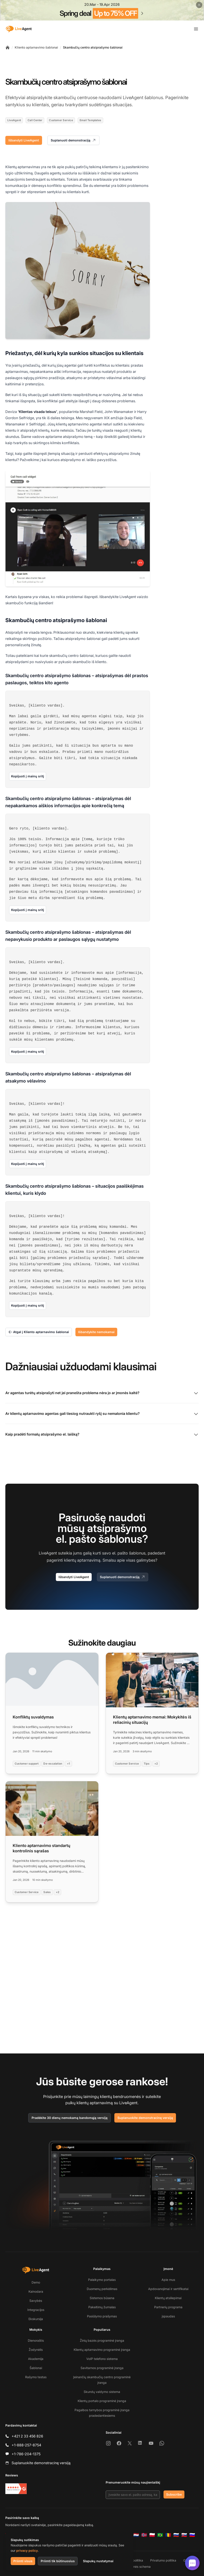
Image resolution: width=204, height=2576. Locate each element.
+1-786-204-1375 (26, 2454)
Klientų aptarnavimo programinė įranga (102, 2349)
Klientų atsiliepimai (168, 2298)
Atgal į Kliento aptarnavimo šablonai (38, 1332)
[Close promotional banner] (199, 5)
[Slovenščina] (192, 2535)
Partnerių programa (168, 2307)
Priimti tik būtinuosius (58, 2561)
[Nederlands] (136, 2535)
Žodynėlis (36, 2349)
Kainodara (35, 2291)
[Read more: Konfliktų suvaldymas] (52, 1713)
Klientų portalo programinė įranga (102, 2401)
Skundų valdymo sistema (102, 2392)
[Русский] (176, 2535)
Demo (36, 2282)
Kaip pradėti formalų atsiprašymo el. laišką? (102, 1434)
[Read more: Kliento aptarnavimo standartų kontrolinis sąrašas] (52, 1841)
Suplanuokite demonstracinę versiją (145, 2118)
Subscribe (174, 2494)
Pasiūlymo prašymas (102, 2316)
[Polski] (152, 2535)
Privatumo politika (163, 2560)
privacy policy (27, 2550)
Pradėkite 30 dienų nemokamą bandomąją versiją (69, 2118)
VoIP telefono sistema (102, 2359)
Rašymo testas (35, 2377)
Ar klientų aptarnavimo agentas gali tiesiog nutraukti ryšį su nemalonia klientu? (102, 1414)
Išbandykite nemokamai (96, 1332)
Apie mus (168, 2280)
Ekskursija (35, 2319)
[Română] (168, 2535)
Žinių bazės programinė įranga (102, 2340)
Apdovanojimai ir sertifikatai (168, 2289)
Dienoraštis (36, 2340)
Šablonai (36, 2368)
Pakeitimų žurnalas (102, 2307)
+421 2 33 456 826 (27, 2436)
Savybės (35, 2300)
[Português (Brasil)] (160, 2535)
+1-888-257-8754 (26, 2445)
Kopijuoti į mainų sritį (27, 776)
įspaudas (168, 2316)
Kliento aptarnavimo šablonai (36, 47)
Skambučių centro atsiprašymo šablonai (93, 47)
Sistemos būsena (102, 2298)
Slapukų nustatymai (98, 2561)
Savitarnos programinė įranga (102, 2368)
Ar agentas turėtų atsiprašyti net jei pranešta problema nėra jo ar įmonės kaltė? (102, 1393)
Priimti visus (22, 2561)
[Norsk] (144, 2535)
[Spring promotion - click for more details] (102, 10)
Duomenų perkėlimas (102, 2289)
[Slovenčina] (184, 2535)
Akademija (35, 2359)
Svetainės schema (137, 2566)
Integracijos (35, 2310)
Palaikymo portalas (102, 2280)
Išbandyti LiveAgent (23, 140)
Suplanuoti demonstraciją (73, 140)
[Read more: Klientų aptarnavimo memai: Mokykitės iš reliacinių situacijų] (152, 1713)
